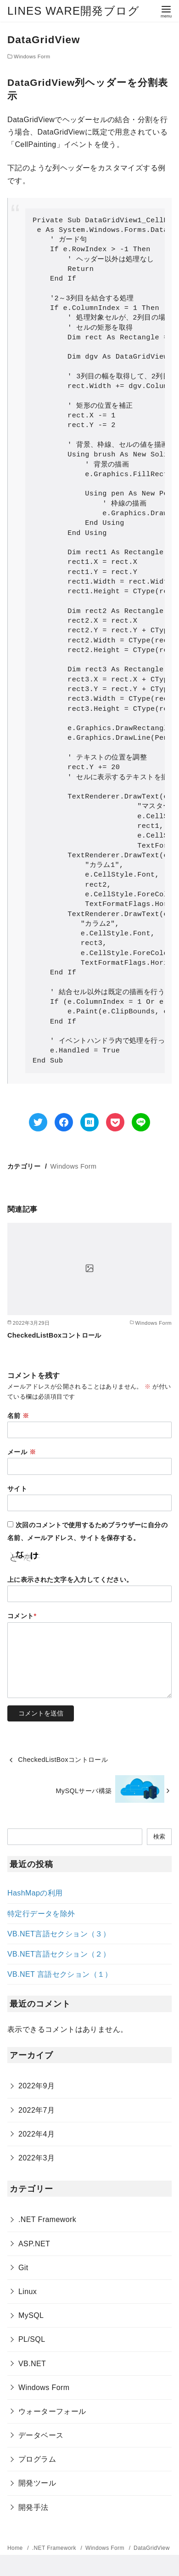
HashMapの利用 (34, 1893)
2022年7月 (36, 2110)
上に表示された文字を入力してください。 (70, 1579)
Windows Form (32, 56)
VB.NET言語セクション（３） (58, 1934)
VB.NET (32, 2364)
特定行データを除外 (41, 1914)
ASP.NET (34, 2244)
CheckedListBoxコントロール (54, 1335)
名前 (18, 1415)
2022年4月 (36, 2134)
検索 (159, 1836)
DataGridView (152, 2548)
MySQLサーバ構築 (84, 1790)
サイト (17, 1488)
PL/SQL (31, 2339)
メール (21, 1452)
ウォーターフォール (52, 2411)
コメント (22, 1616)
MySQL (31, 2315)
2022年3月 (36, 2158)
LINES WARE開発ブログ (73, 11)
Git (23, 2268)
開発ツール (37, 2483)
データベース (40, 2435)
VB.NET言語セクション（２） (58, 1954)
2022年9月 (36, 2086)
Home (15, 2548)
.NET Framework (47, 2219)
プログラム (37, 2459)
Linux (27, 2291)
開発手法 (33, 2507)
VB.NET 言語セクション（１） (59, 1974)
